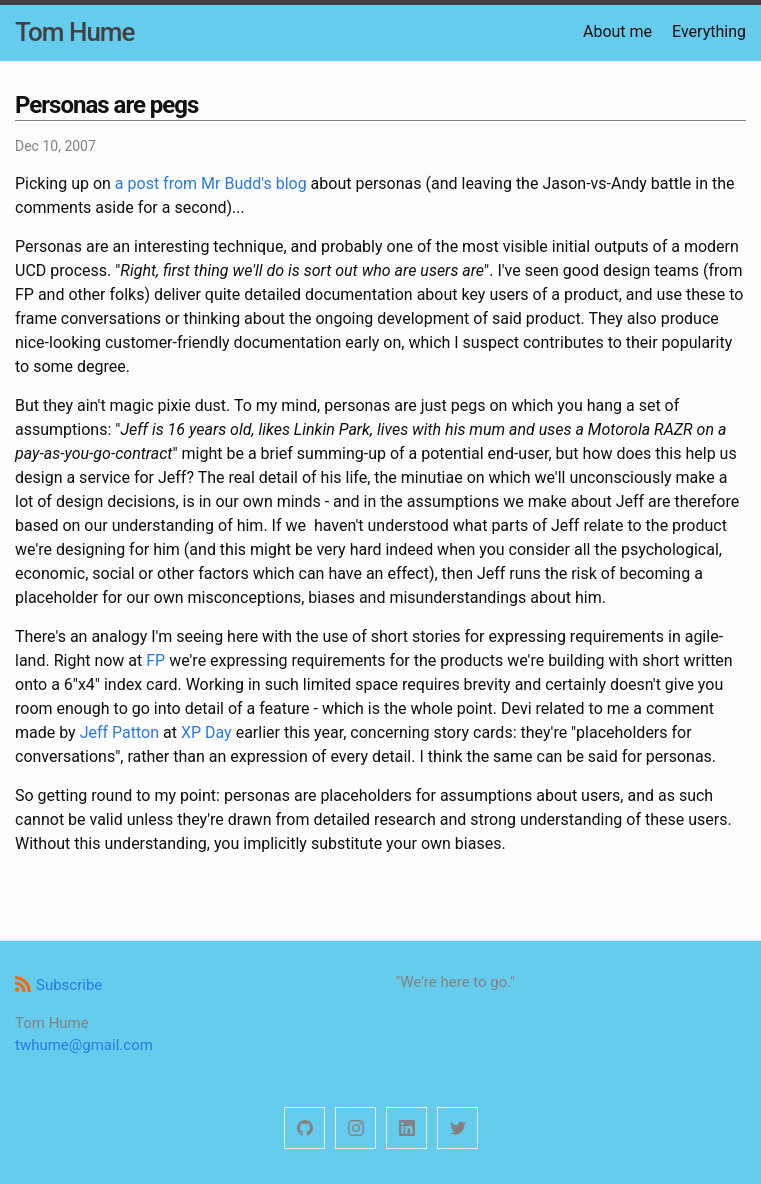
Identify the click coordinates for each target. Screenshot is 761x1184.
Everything (709, 31)
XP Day (206, 732)
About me (617, 31)
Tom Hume (74, 32)
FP (155, 660)
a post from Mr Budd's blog (211, 183)
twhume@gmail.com (84, 1045)
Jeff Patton (119, 732)
